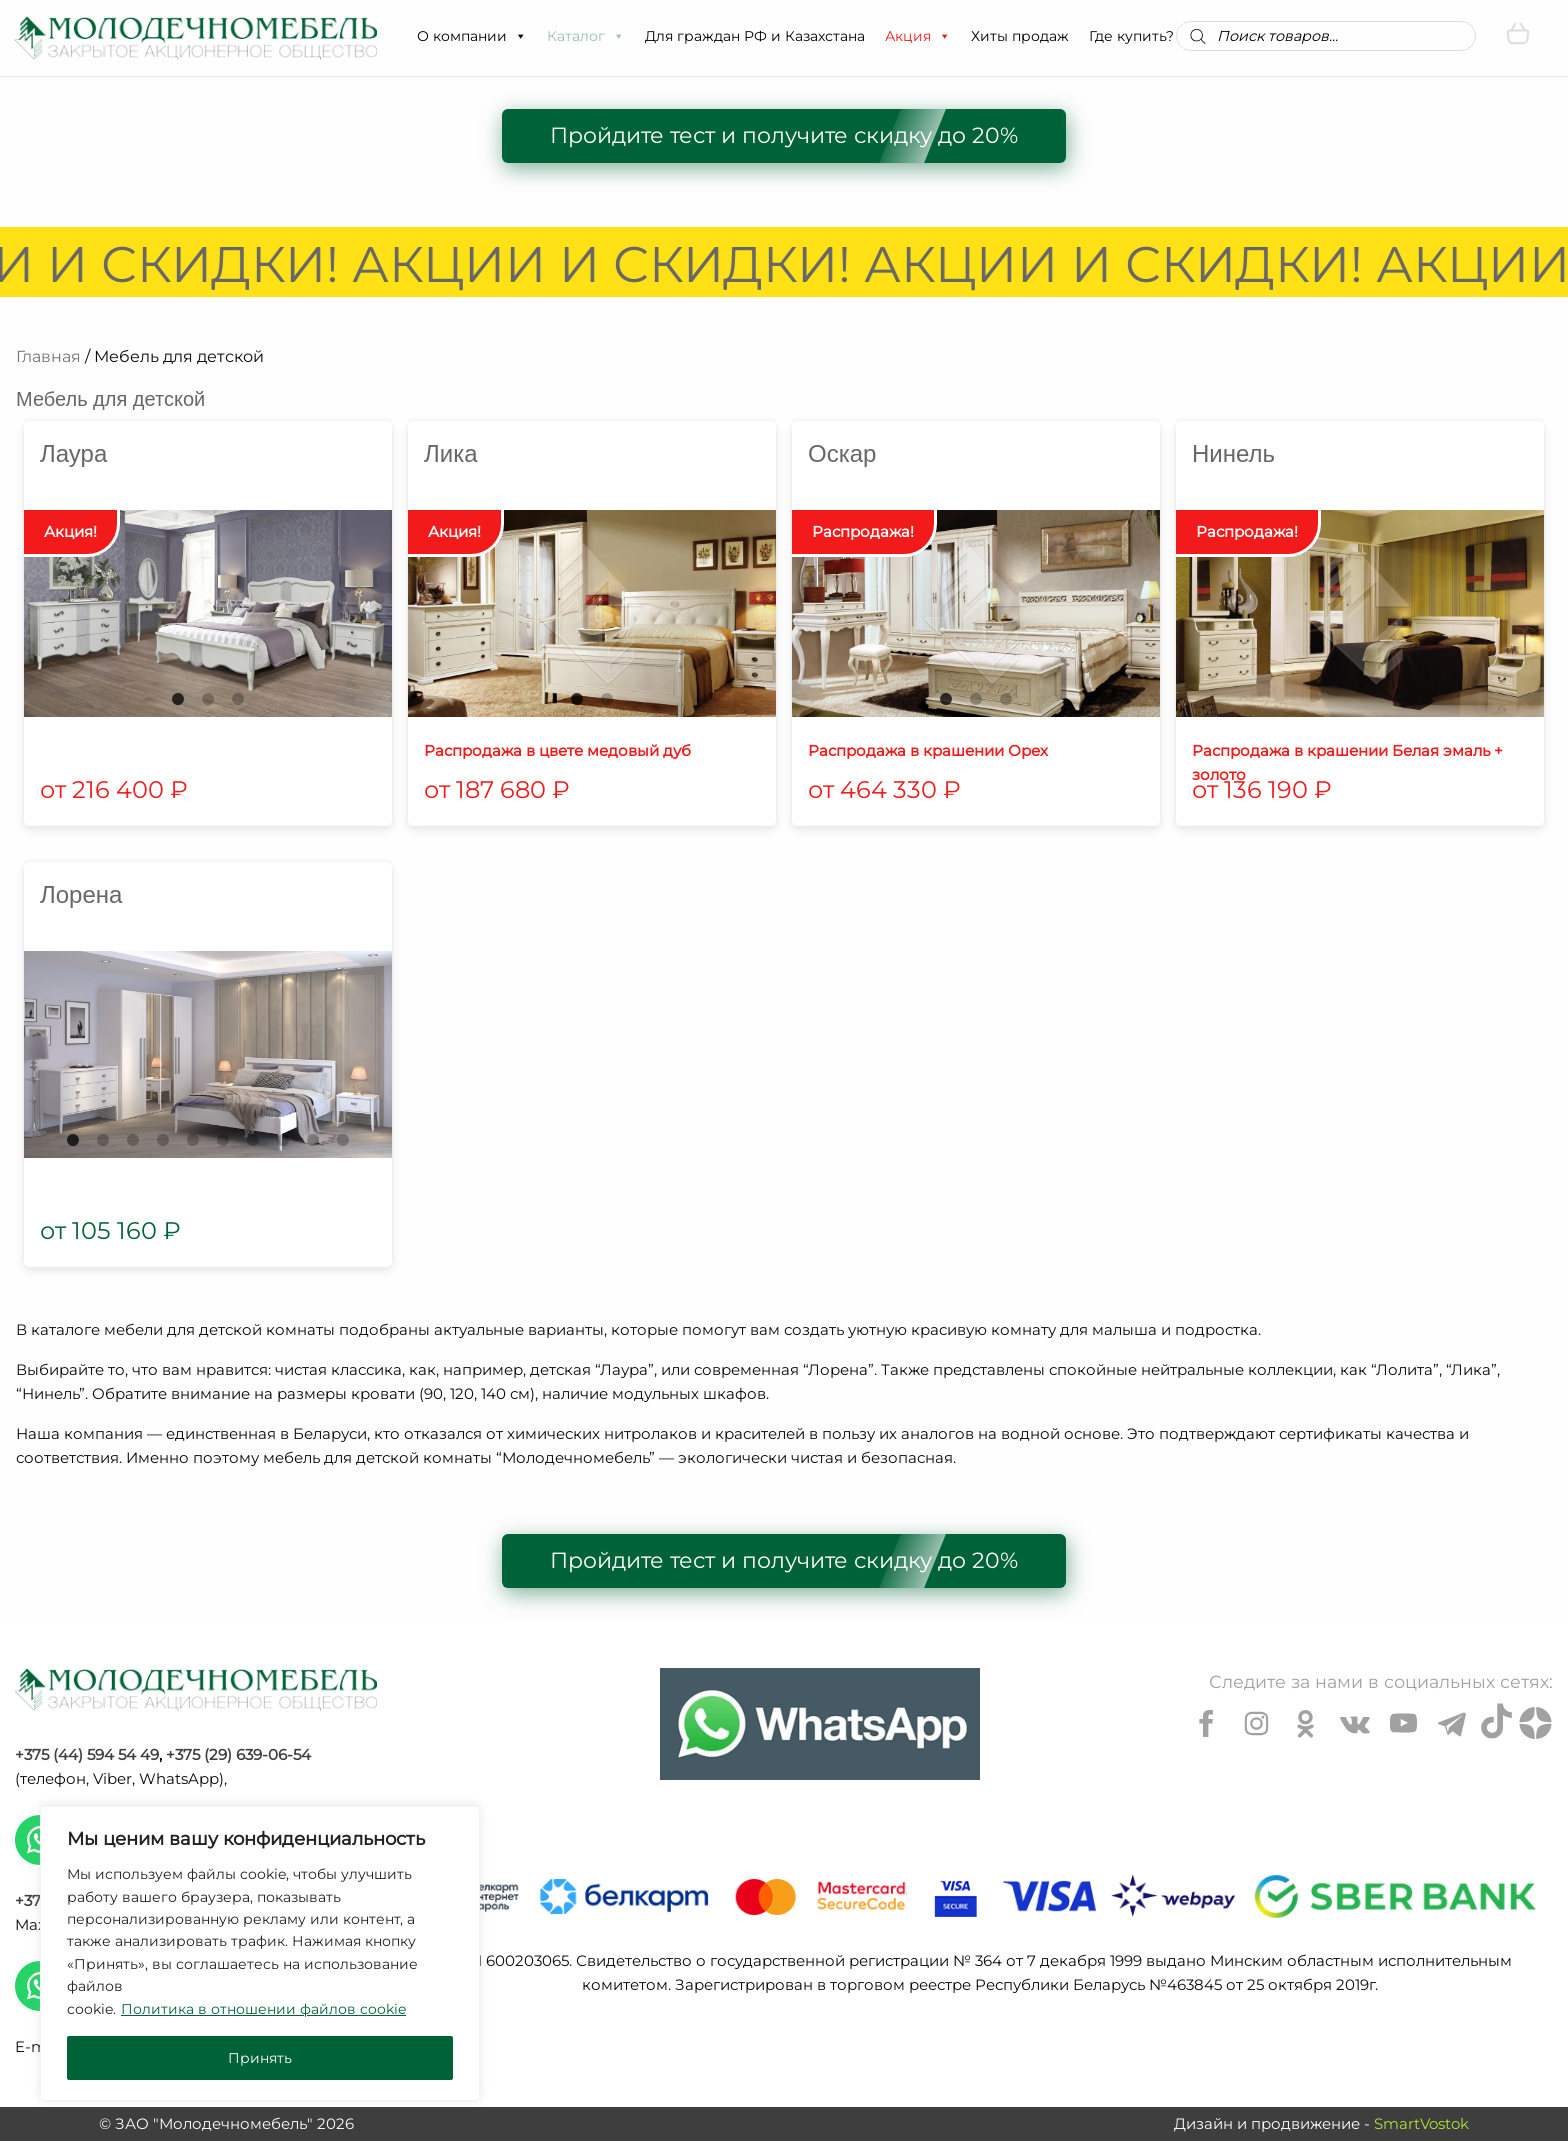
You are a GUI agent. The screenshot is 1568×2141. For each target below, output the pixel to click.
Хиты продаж (1020, 36)
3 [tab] (238, 699)
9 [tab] (313, 1140)
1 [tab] (178, 699)
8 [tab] (283, 1140)
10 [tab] (343, 1140)
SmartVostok (1421, 2123)
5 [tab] (193, 1140)
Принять (260, 2058)
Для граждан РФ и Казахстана (755, 36)
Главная (48, 356)
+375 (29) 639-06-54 (238, 1754)
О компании (472, 36)
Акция (918, 36)
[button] (520, 36)
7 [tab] (253, 1140)
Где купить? (1131, 36)
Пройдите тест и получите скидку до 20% (784, 135)
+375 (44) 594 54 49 (87, 1754)
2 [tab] (208, 699)
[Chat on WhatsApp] (820, 1724)
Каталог (586, 36)
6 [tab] (223, 1140)
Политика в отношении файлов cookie (263, 2009)
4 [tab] (163, 1140)
